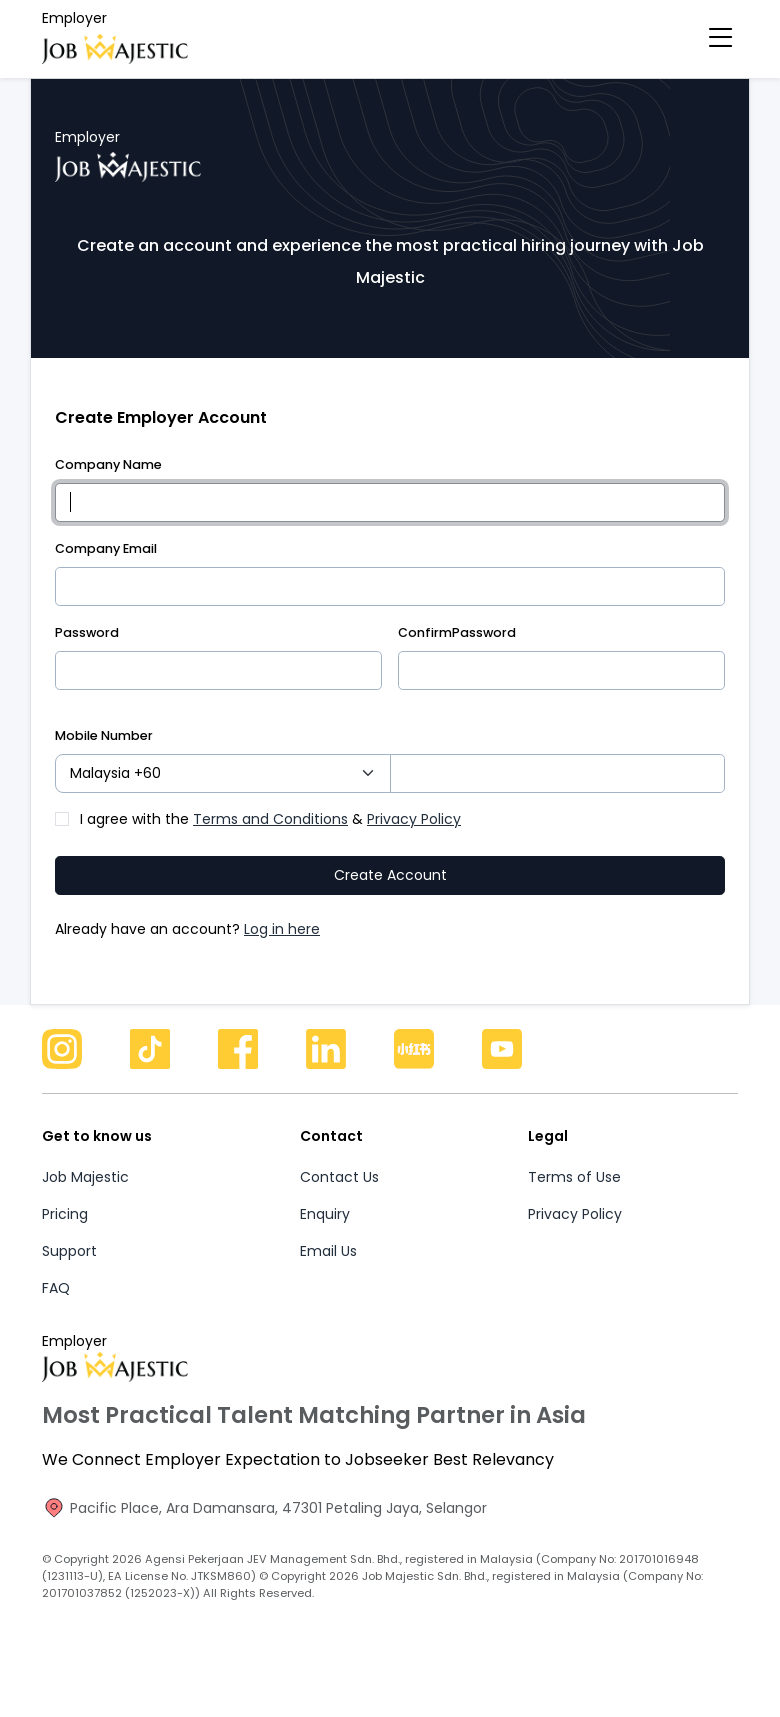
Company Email (106, 548)
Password (87, 632)
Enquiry (325, 1237)
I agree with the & (270, 842)
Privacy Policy (414, 842)
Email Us (328, 1274)
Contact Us (339, 1200)
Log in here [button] (282, 952)
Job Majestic (85, 1200)
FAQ (56, 1311)
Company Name (108, 464)
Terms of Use (574, 1200)
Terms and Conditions (270, 842)
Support (69, 1274)
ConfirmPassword (457, 632)
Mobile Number (104, 758)
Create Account (390, 898)
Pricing (65, 1237)
